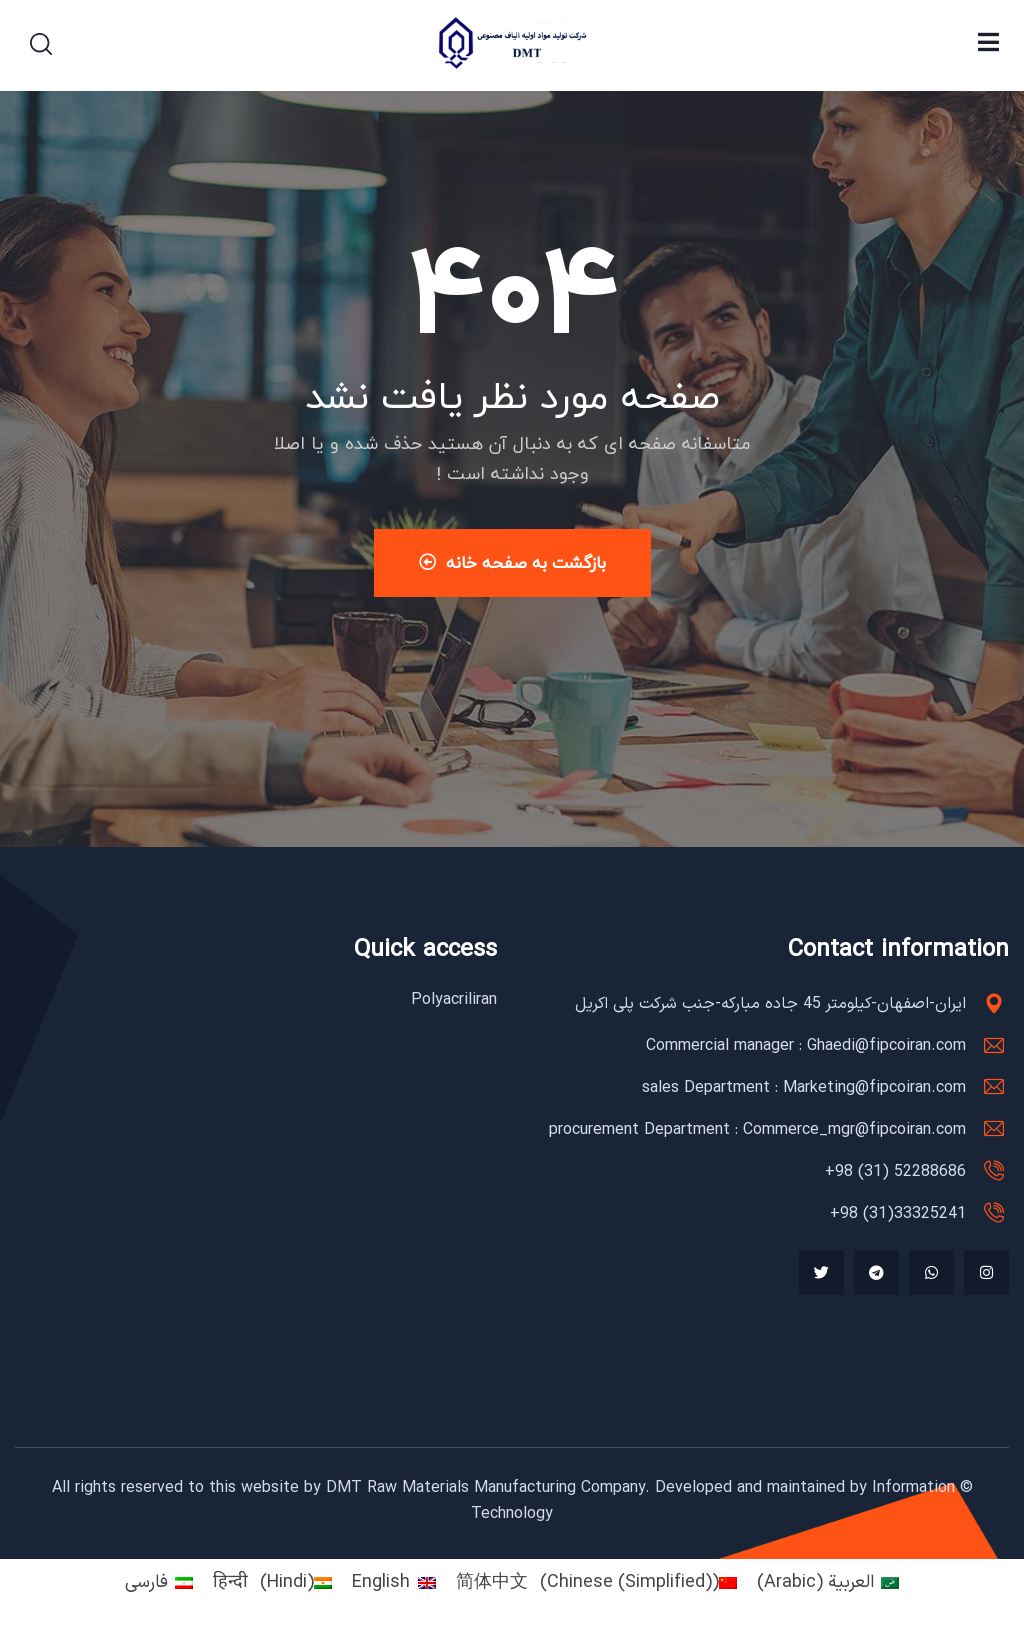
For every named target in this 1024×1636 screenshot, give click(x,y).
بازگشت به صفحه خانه (512, 562)
